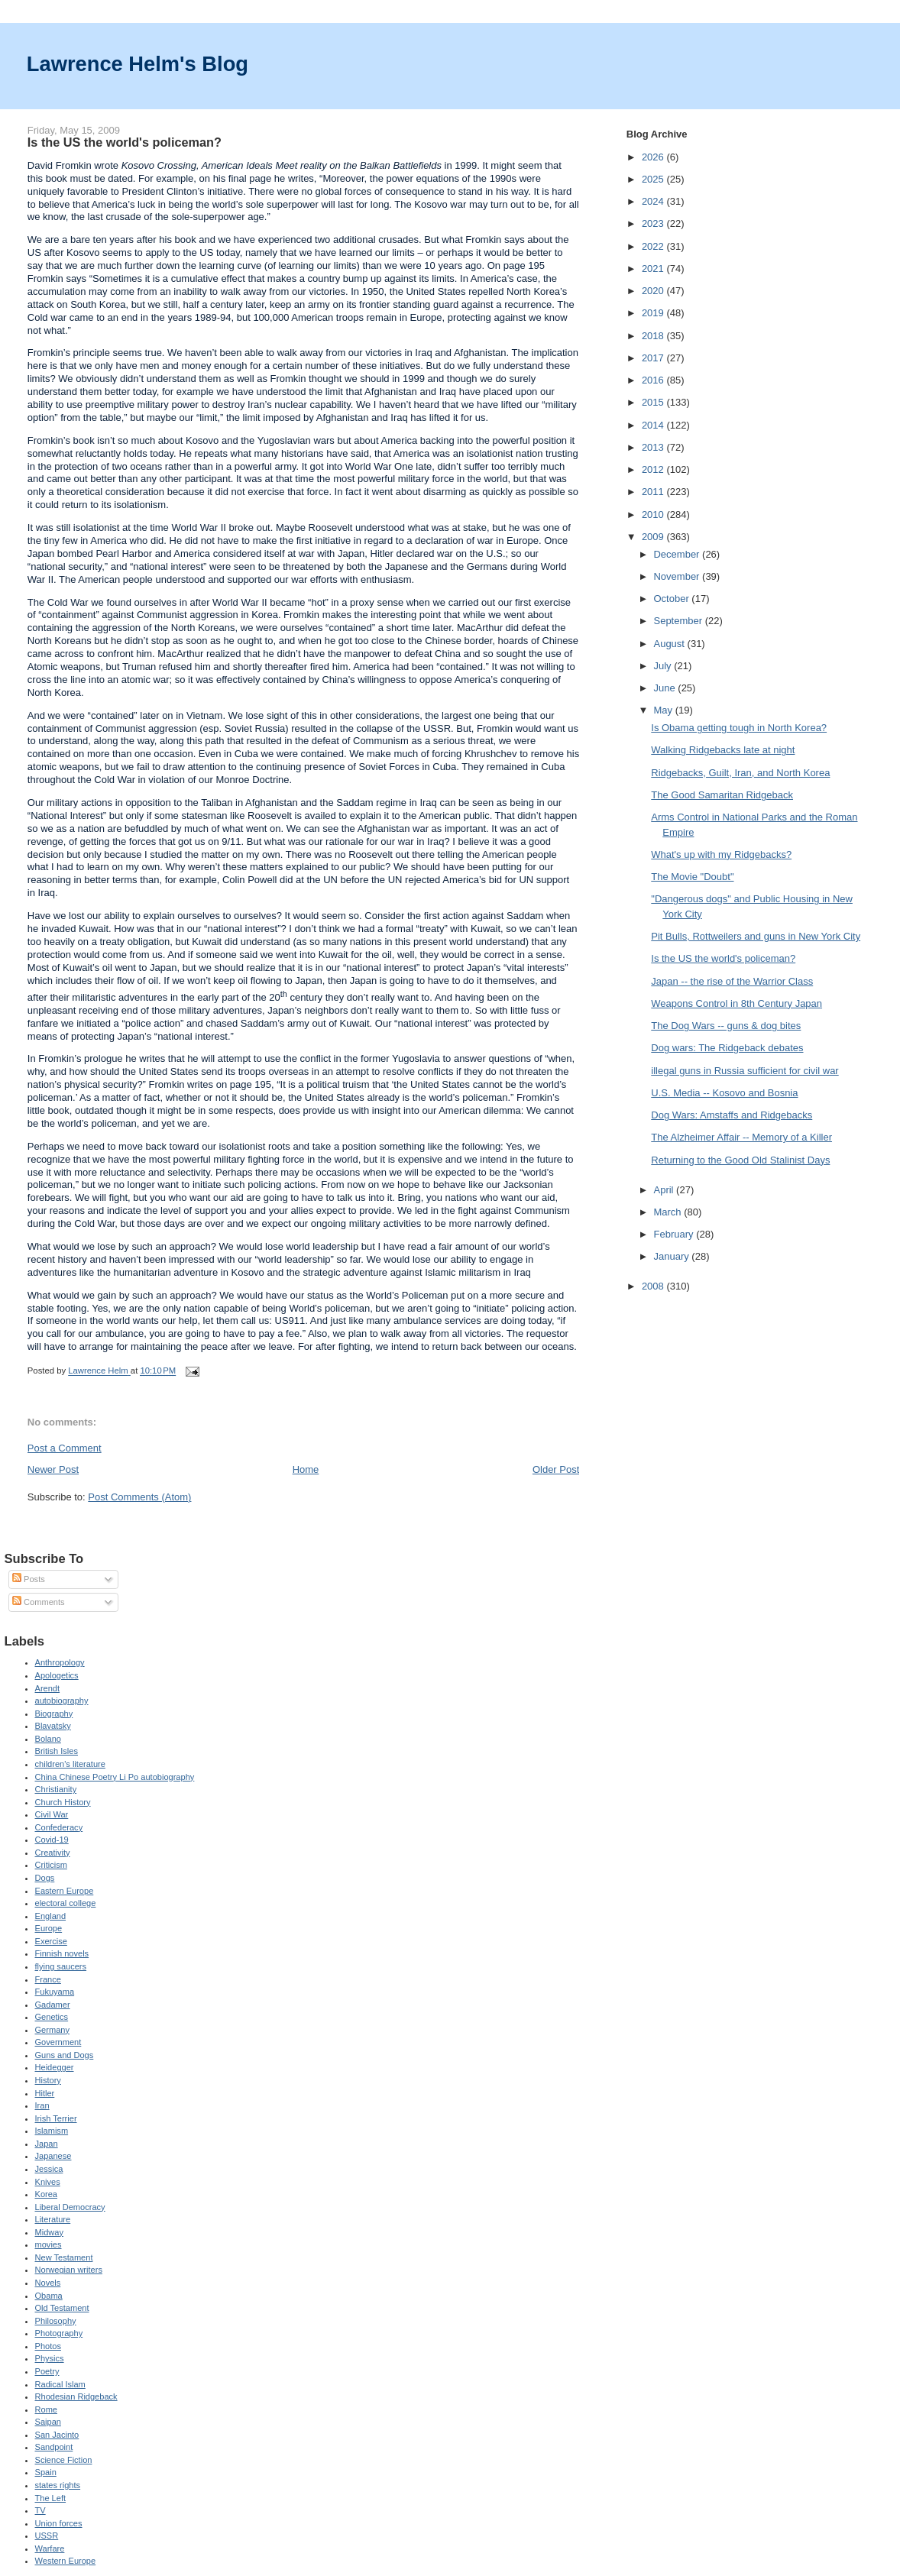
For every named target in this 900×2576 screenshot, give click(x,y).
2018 (654, 335)
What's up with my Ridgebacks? (721, 854)
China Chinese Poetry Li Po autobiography (115, 1777)
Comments (38, 1602)
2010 (654, 514)
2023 (654, 223)
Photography (59, 2333)
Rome (46, 2409)
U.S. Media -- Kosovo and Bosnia (724, 1093)
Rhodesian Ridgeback (76, 2396)
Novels (48, 2282)
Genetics (52, 2016)
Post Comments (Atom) (139, 1497)
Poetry (47, 2371)
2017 (654, 358)
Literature (53, 2219)
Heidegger (54, 2067)
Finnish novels (62, 1953)
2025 (654, 179)
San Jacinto (57, 2434)
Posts (28, 1579)
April (664, 1190)
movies (48, 2244)
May (664, 710)
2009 (654, 536)
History (48, 2080)
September (678, 620)
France (48, 1979)
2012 (654, 469)
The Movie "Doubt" (692, 876)
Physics (49, 2358)
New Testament (64, 2257)
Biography (54, 1713)
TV (40, 2510)
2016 (654, 380)
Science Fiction (63, 2459)
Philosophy (55, 2320)
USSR (47, 2535)
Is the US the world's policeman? (723, 958)
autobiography (62, 1700)
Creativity (52, 1852)
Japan (46, 2143)
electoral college (65, 1903)
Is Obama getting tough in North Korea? (739, 727)
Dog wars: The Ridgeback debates (727, 1047)
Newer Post (53, 1469)
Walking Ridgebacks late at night (723, 750)
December (677, 554)
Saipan (48, 2421)
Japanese (53, 2155)
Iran (42, 2105)
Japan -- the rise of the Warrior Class (732, 981)
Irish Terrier (56, 2118)
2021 (654, 268)
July (663, 666)
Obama (49, 2295)
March (668, 1212)
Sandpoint (54, 2446)
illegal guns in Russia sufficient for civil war (744, 1070)
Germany (52, 2029)
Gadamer (52, 2004)
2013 (654, 447)
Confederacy (59, 1827)
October (672, 598)
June (665, 688)
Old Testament (62, 2307)
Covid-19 (52, 1839)
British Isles (56, 1751)
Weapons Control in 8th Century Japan (736, 1003)
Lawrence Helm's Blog (137, 64)
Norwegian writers (68, 2269)
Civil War (52, 1814)
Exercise (51, 1941)
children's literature (70, 1764)
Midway (49, 2232)
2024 (654, 201)
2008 (654, 1286)
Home (306, 1469)
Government (58, 2042)
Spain (46, 2472)
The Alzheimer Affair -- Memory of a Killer (741, 1137)
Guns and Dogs (64, 2055)
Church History (63, 1802)
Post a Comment (65, 1448)
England (50, 1916)
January (672, 1256)
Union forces (59, 2523)
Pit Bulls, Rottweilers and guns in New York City (755, 936)
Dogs (45, 1877)
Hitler (45, 2093)
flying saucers (61, 1966)
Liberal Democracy (70, 2207)
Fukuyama (55, 1991)
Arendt (47, 1688)
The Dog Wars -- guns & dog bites (726, 1025)
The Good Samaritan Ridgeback (722, 795)
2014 (654, 425)
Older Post (556, 1469)
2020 (654, 290)
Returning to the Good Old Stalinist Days (740, 1160)
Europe (49, 1928)
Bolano (48, 1738)
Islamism (52, 2130)
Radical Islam (60, 2384)
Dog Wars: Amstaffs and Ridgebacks (731, 1115)
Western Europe (65, 2560)
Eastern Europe (64, 1890)
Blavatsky (53, 1725)
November (677, 576)
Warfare (50, 2548)
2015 (654, 402)
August (670, 643)
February (674, 1234)
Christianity (56, 1789)
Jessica (49, 2168)
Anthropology (60, 1662)
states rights (58, 2485)
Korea (46, 2194)
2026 (654, 157)
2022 (654, 246)
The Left (50, 2498)
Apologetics (57, 1675)
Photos (48, 2346)
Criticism (51, 1864)
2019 (654, 313)
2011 (654, 491)
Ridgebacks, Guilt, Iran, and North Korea (740, 772)
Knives (47, 2181)
